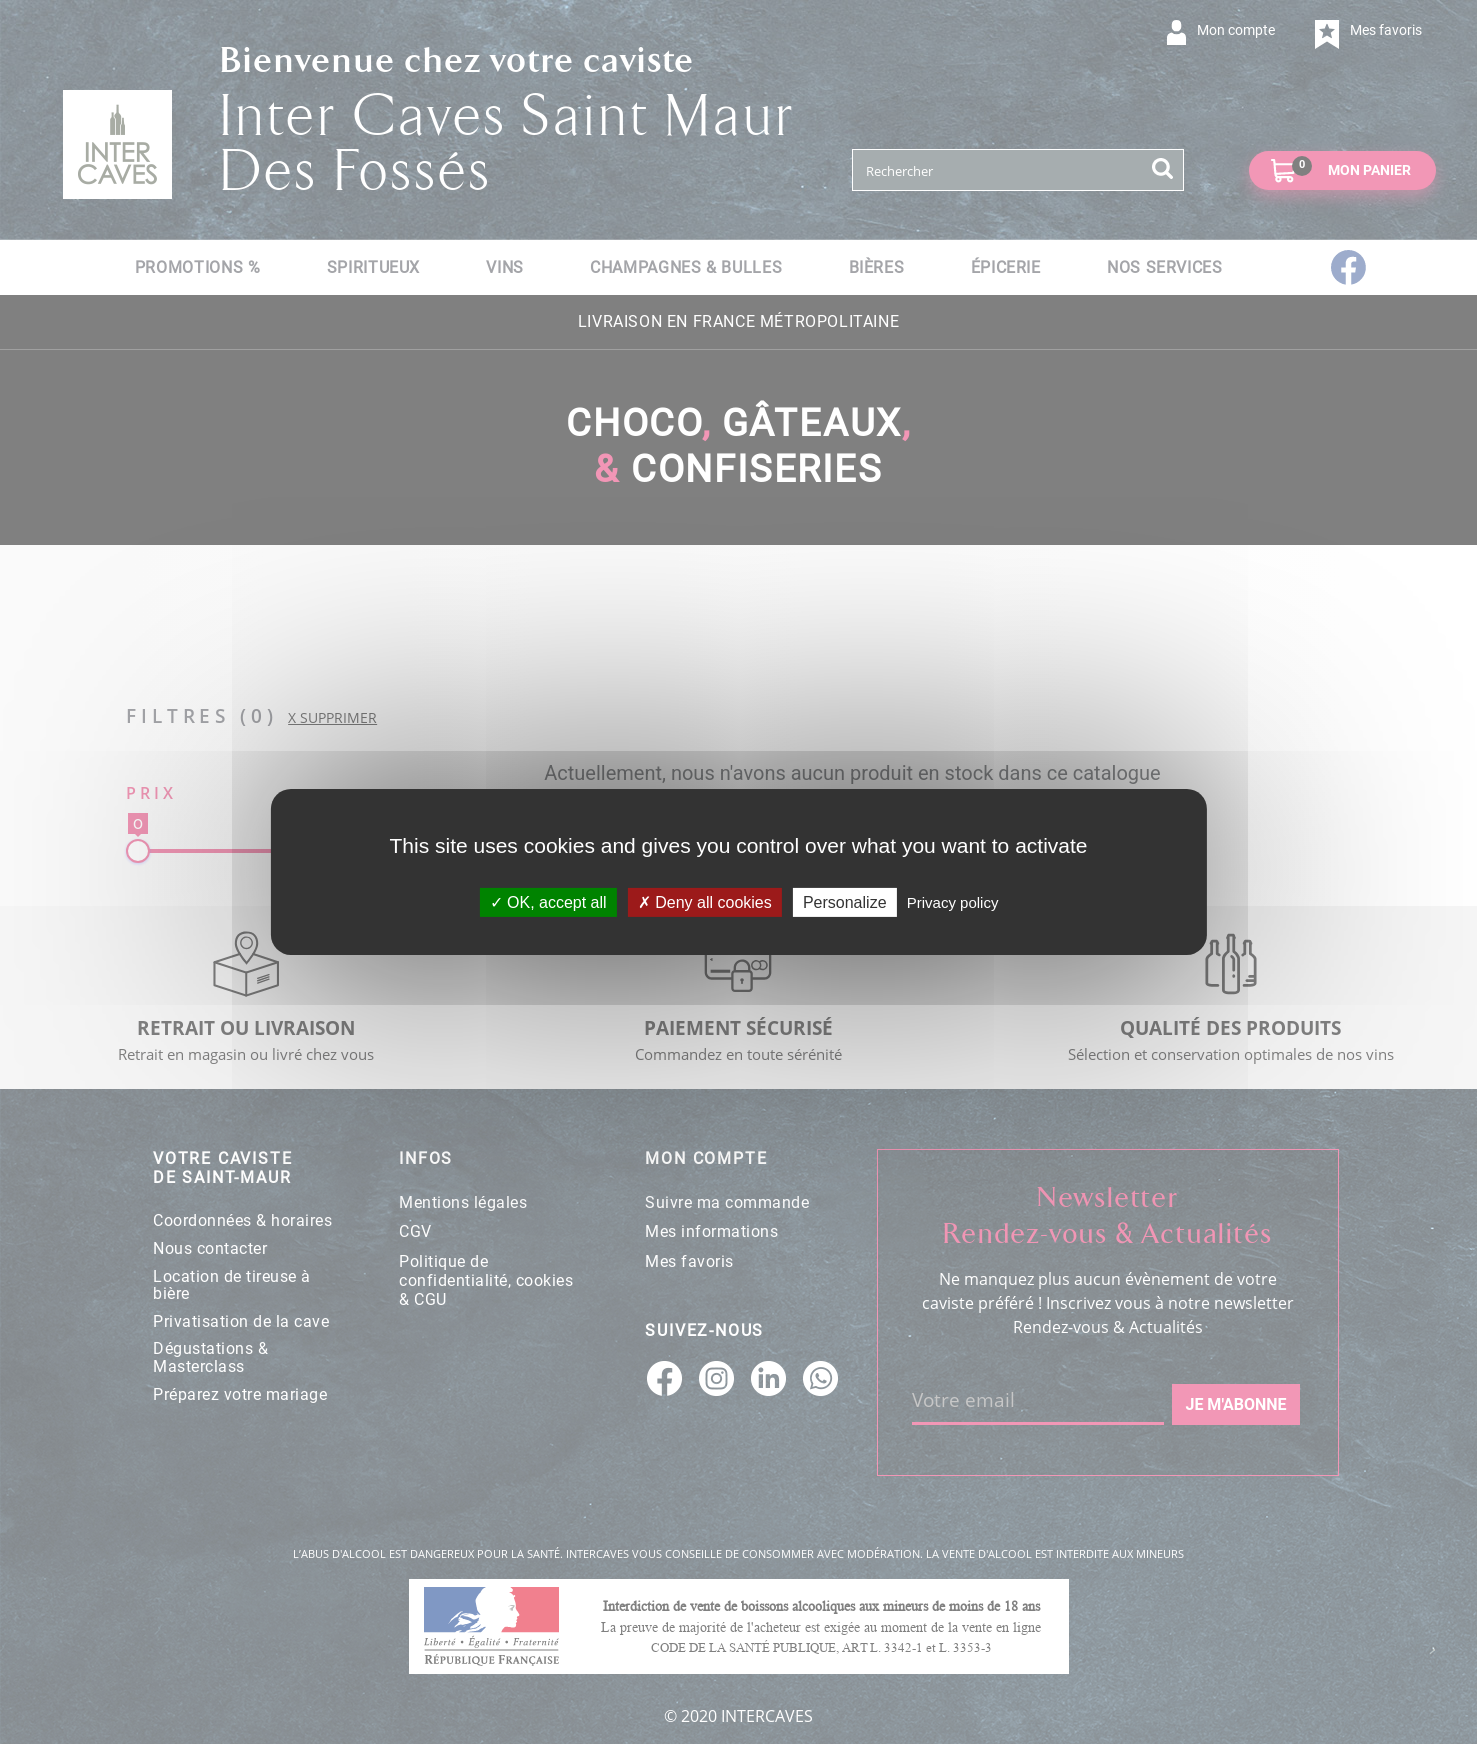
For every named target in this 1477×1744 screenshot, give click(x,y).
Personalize (845, 902)
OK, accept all (548, 902)
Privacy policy (953, 902)
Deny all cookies (705, 902)
